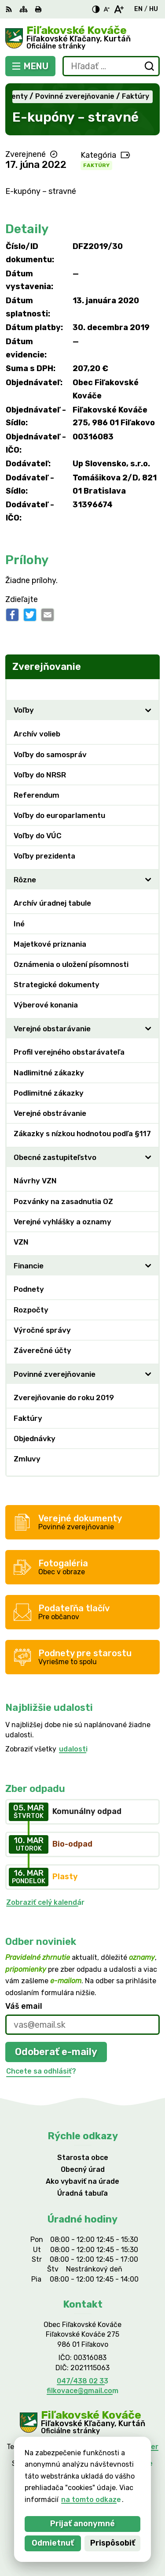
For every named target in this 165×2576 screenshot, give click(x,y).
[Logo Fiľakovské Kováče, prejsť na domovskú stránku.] (82, 38)
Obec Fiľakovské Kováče (111, 2463)
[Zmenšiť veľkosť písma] (106, 9)
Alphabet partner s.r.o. (116, 2450)
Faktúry (96, 165)
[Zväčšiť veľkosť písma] (118, 9)
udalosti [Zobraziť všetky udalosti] (73, 1749)
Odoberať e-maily (56, 2052)
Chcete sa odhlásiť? (41, 2071)
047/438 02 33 (82, 2381)
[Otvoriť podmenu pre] (148, 710)
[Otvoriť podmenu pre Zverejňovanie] (148, 689)
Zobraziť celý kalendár (45, 1902)
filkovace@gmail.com (82, 2390)
